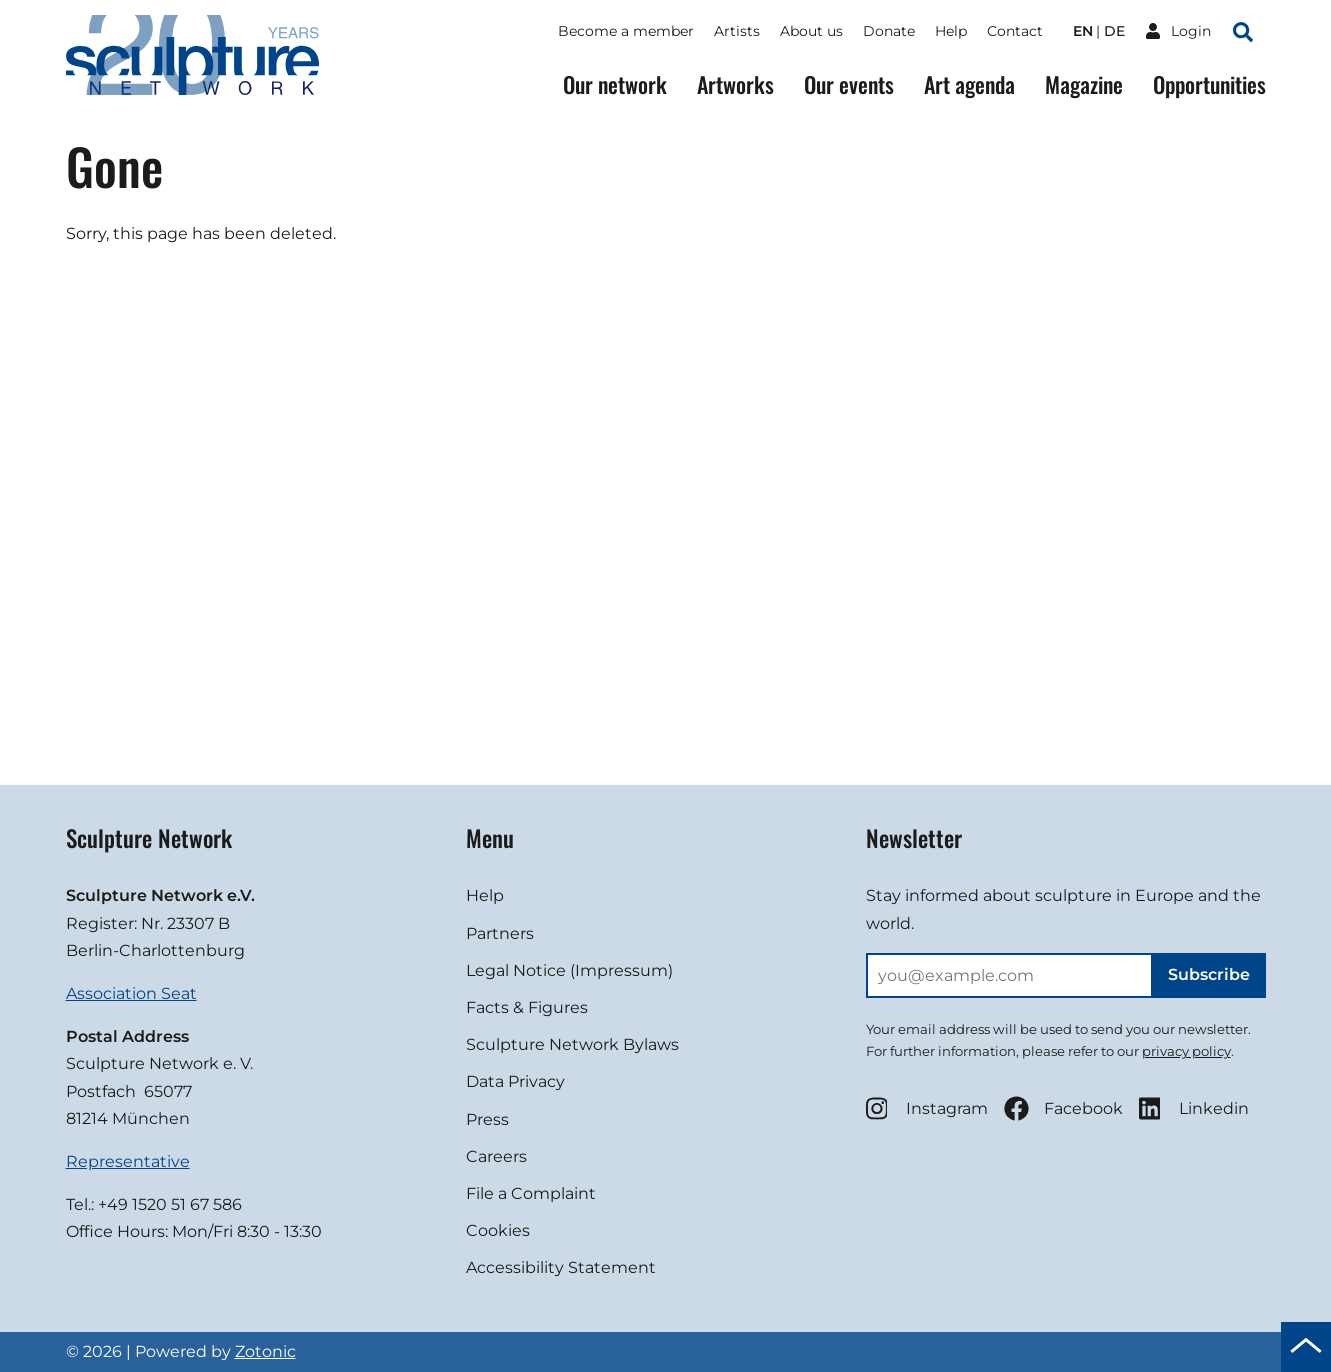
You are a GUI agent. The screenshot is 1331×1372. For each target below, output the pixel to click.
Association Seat (131, 993)
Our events (849, 84)
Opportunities (1209, 84)
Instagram (927, 1108)
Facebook (1063, 1108)
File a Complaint (531, 1193)
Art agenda (969, 84)
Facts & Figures (527, 1007)
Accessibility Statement (561, 1267)
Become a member (626, 31)
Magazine (1084, 84)
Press (487, 1119)
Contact (1015, 31)
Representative (128, 1161)
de (1114, 31)
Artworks (735, 84)
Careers (496, 1156)
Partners (500, 933)
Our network (615, 84)
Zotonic (265, 1351)
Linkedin (1194, 1108)
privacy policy (1186, 1051)
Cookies (498, 1230)
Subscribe (1209, 974)
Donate (889, 31)
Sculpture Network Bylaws (572, 1044)
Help (951, 31)
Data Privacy (515, 1081)
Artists (737, 31)
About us (811, 31)
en (1083, 31)
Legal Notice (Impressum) (569, 970)
